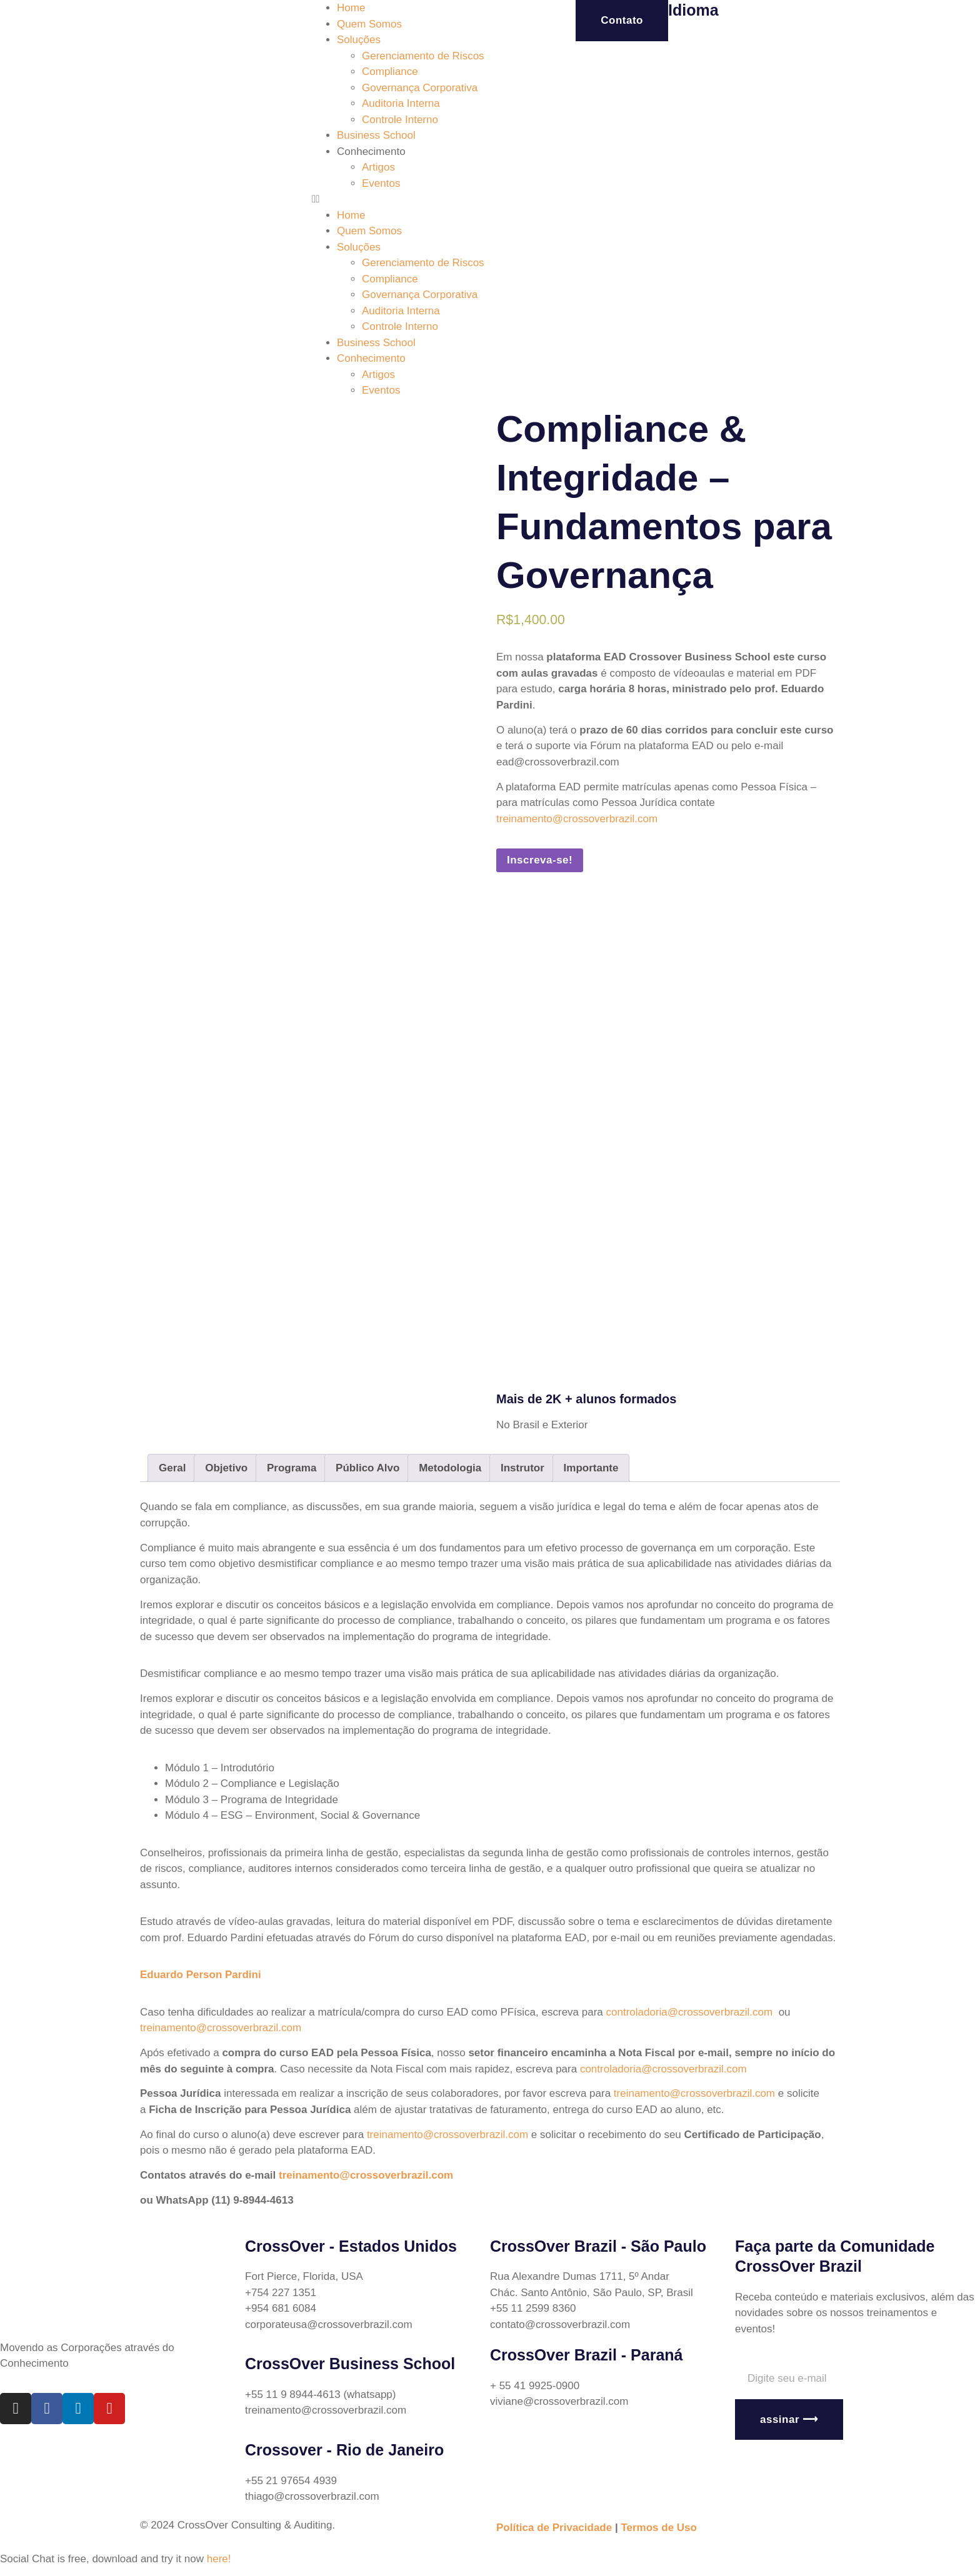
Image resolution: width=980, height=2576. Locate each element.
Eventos (381, 183)
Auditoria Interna (401, 103)
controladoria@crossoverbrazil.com (689, 2012)
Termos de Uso (659, 2528)
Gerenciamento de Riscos (423, 56)
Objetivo (226, 1468)
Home (351, 8)
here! (219, 2559)
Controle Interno (400, 120)
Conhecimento (371, 151)
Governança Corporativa (420, 88)
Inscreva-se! (539, 860)
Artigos (378, 167)
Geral (172, 1468)
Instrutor (522, 1468)
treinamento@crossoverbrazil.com (577, 819)
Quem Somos (369, 24)
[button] (401, 199)
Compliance (390, 71)
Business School (376, 135)
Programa (291, 1468)
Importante (591, 1468)
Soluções (359, 40)
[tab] (172, 1468)
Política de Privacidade (554, 2528)
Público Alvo (367, 1468)
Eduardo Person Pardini (200, 1975)
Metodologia (450, 1468)
